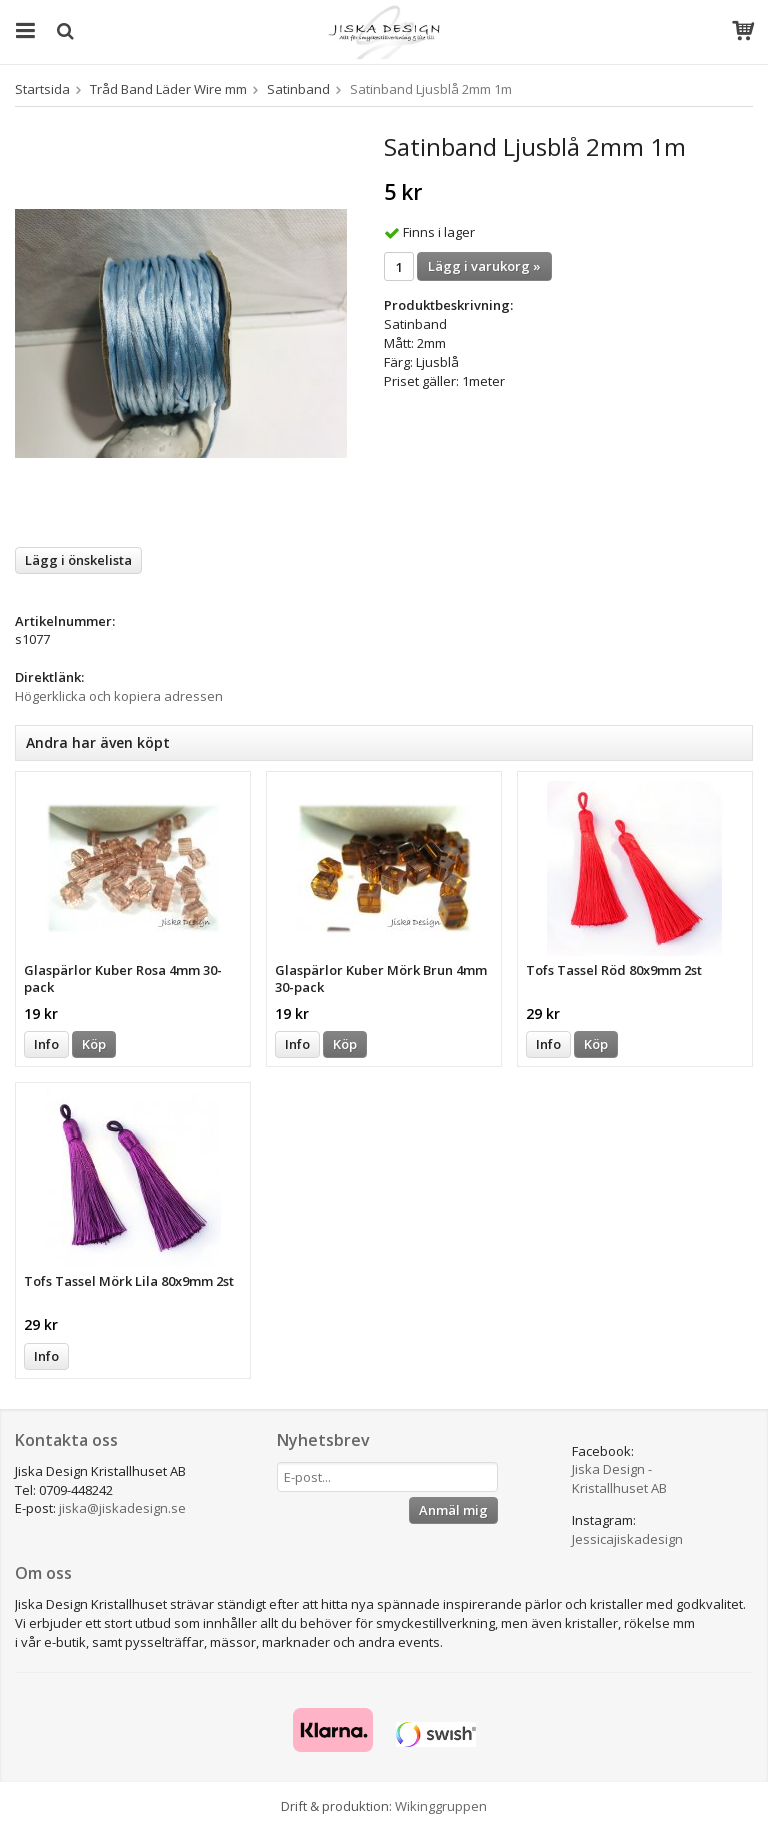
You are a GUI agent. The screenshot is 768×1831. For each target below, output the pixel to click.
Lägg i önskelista (78, 560)
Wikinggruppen (441, 1806)
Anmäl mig (453, 1510)
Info (46, 1044)
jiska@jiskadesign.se (122, 1508)
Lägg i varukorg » (484, 266)
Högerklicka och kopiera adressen (119, 696)
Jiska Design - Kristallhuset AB (619, 1478)
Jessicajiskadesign (627, 1539)
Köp (94, 1044)
